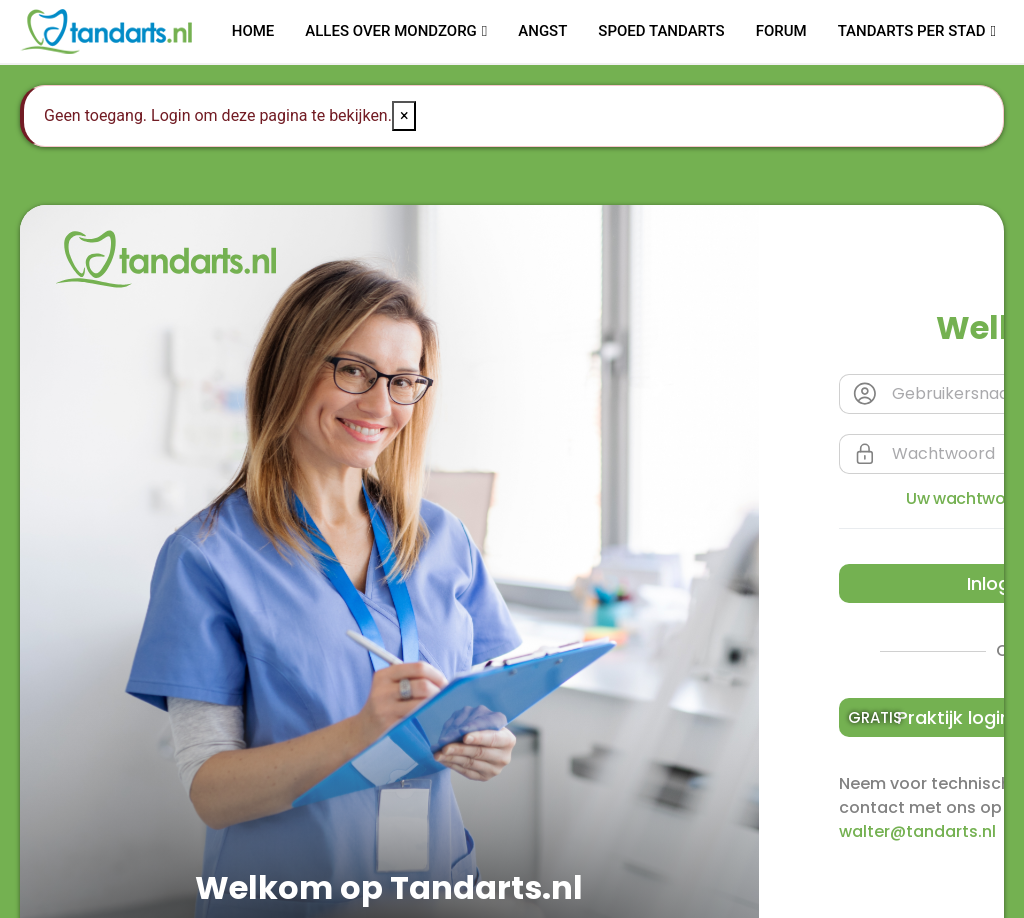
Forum (781, 31)
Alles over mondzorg (391, 31)
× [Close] (404, 115)
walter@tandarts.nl (917, 831)
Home (253, 31)
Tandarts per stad (912, 31)
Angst (542, 31)
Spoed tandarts (661, 31)
